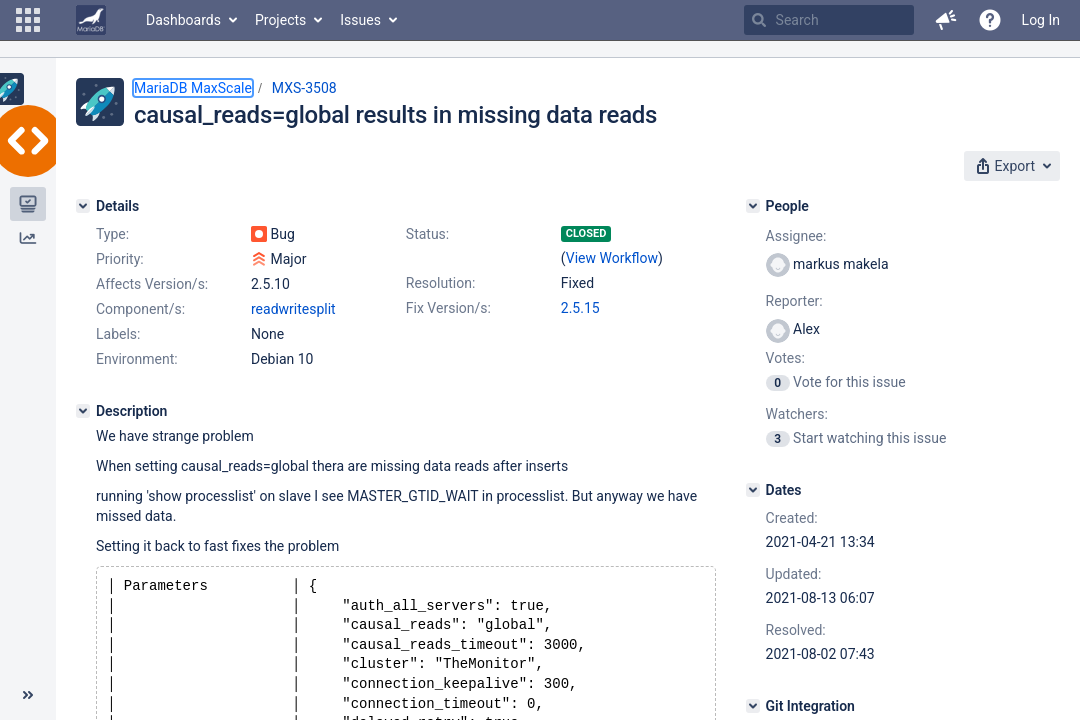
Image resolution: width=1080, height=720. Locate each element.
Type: (112, 234)
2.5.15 (580, 308)
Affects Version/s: (152, 284)
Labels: (118, 334)
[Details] (83, 206)
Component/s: (140, 309)
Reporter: (794, 301)
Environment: (137, 359)
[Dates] (753, 490)
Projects (280, 20)
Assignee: (796, 236)
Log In (1041, 20)
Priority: (120, 259)
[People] (753, 206)
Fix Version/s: (448, 308)
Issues (360, 20)
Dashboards (183, 20)
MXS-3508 (304, 88)
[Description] (83, 411)
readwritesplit (293, 309)
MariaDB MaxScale (193, 88)
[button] (28, 20)
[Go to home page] (91, 20)
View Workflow (612, 258)
